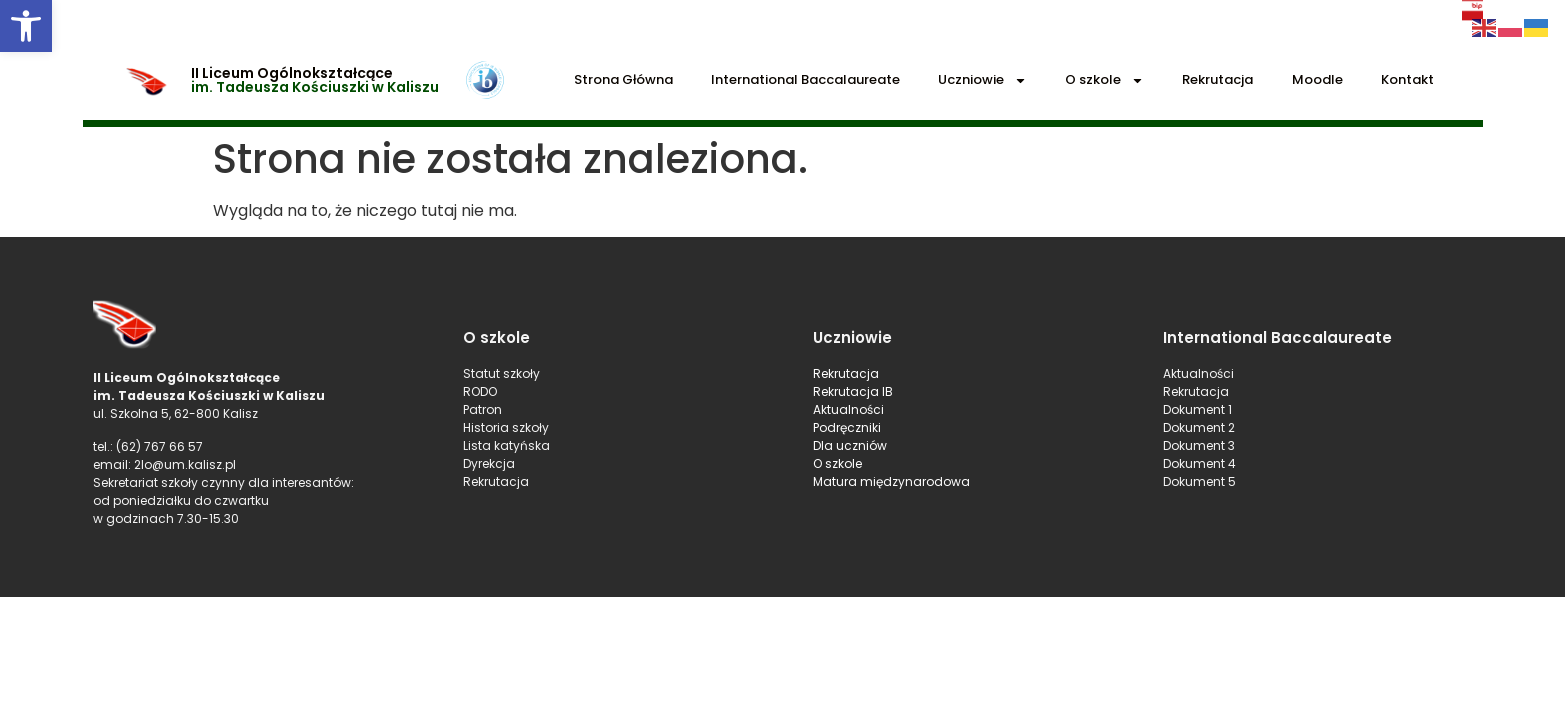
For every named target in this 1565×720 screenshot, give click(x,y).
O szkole (1104, 80)
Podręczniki (847, 427)
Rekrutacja (1217, 79)
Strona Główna (623, 79)
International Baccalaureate (805, 79)
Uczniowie (982, 80)
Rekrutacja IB (853, 391)
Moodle (1317, 79)
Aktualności (848, 409)
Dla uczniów (851, 445)
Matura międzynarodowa (891, 481)
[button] (26, 26)
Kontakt (1407, 79)
